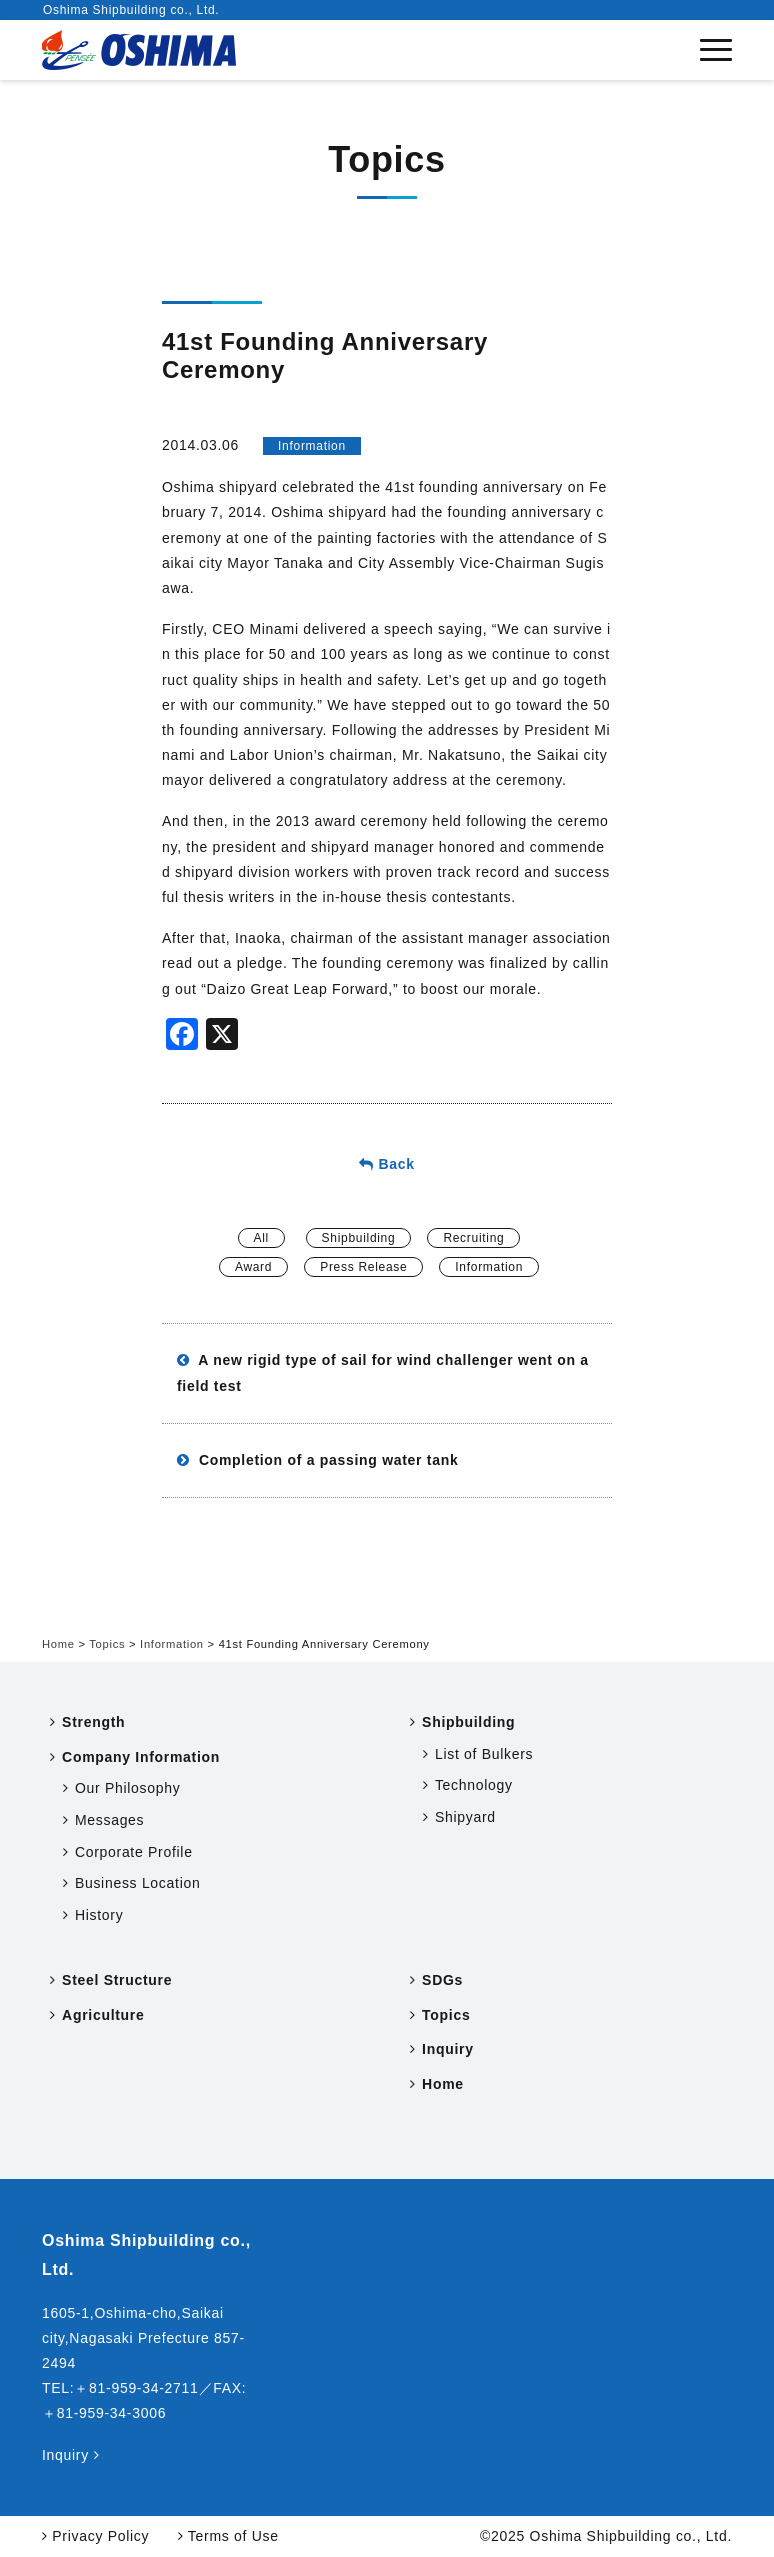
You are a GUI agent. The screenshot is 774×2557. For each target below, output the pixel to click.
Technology (474, 1785)
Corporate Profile (134, 1852)
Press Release (363, 1267)
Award (253, 1267)
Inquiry (448, 2049)
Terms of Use (228, 2536)
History (99, 1915)
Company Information (141, 1757)
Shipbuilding (359, 1238)
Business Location (138, 1883)
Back (387, 1164)
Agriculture (103, 2015)
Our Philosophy (128, 1788)
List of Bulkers (484, 1754)
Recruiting (473, 1238)
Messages (109, 1820)
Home (443, 2084)
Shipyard (465, 1817)
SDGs (442, 1980)
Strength (93, 1722)
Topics (446, 2015)
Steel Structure (117, 1980)
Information (312, 446)
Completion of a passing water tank (317, 1460)
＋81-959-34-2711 (136, 2388)
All (261, 1238)
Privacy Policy (95, 2536)
